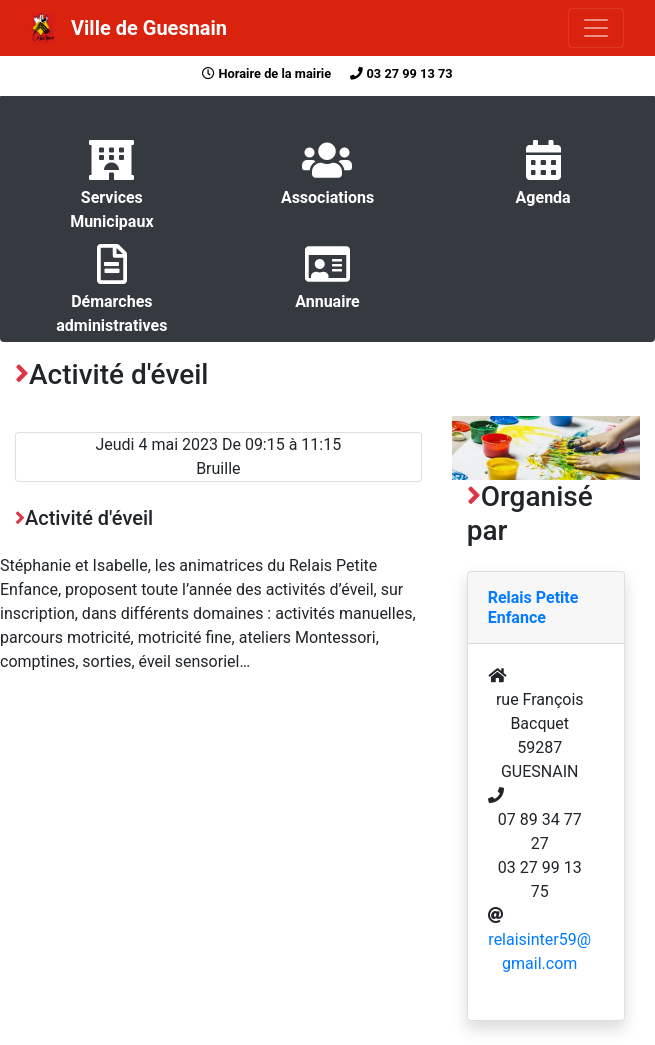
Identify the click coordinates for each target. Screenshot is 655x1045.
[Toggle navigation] (596, 28)
